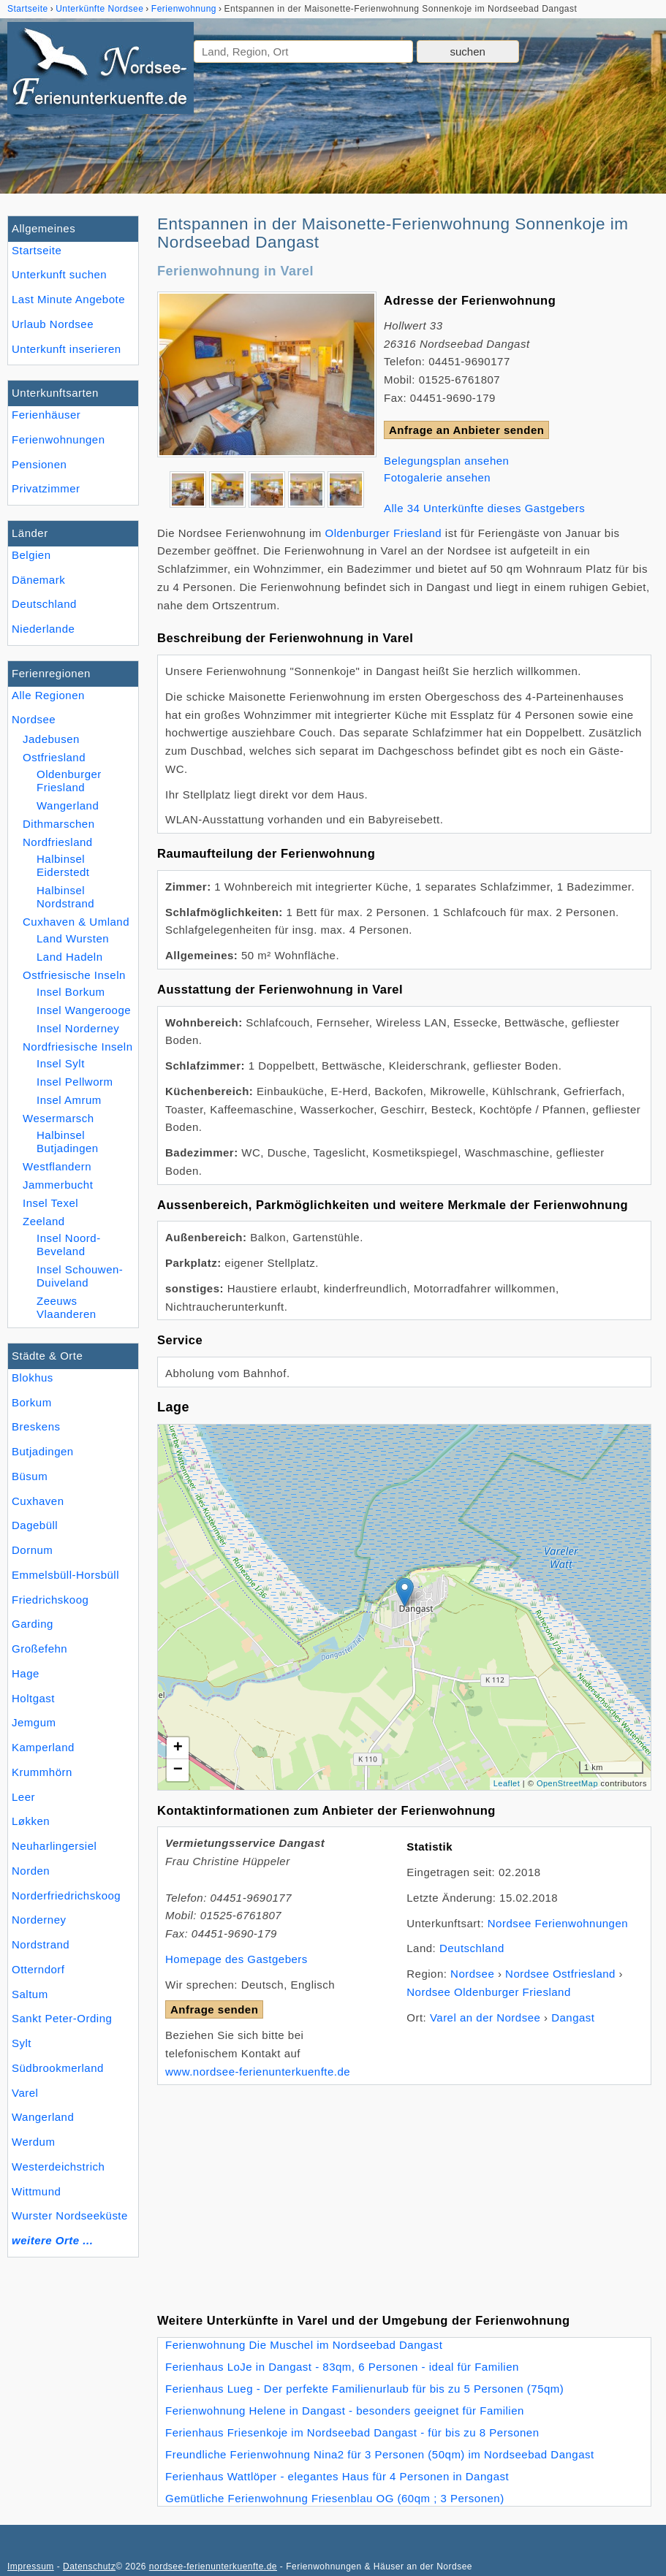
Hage (25, 1673)
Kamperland (43, 1747)
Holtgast (33, 1698)
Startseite (36, 250)
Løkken (31, 1821)
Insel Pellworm (75, 1081)
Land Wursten (73, 938)
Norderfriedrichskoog (66, 1895)
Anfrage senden (214, 2009)
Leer (23, 1797)
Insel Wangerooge (84, 1010)
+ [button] (178, 1748)
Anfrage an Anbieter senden (466, 430)
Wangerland (43, 2117)
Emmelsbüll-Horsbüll (65, 1575)
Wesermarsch (58, 1118)
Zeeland (44, 1221)
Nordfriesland (58, 842)
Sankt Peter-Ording (62, 2018)
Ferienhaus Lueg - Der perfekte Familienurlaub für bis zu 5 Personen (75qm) (364, 2388)
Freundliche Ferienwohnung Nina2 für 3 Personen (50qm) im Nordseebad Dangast (379, 2454)
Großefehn (39, 1648)
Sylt (21, 2043)
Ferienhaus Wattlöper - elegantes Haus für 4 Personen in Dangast (337, 2476)
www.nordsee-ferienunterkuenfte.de (257, 2071)
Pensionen (39, 464)
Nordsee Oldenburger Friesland (488, 1992)
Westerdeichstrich (58, 2166)
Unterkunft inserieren (66, 349)
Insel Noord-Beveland (69, 1244)
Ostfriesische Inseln (74, 975)
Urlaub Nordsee (53, 324)
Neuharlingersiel (54, 1846)
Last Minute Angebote (68, 299)
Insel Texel (50, 1203)
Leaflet (507, 1783)
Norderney (39, 1919)
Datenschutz (89, 2566)
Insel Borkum (71, 992)
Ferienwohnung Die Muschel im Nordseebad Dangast (303, 2345)
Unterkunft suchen (59, 274)
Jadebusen (51, 739)
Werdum (33, 2141)
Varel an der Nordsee (485, 2017)
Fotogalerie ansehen (437, 477)
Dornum (32, 1550)
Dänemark (38, 579)
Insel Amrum (69, 1100)
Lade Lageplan (402, 1607)
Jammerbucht (58, 1184)
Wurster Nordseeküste (70, 2215)
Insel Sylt (61, 1063)
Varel (25, 2093)
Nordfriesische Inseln (78, 1046)
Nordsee (34, 719)
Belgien (31, 555)
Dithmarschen (59, 824)
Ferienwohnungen (58, 439)
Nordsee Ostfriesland (560, 1973)
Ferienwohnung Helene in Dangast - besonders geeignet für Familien (344, 2410)
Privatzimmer (46, 488)
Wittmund (36, 2191)
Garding (32, 1623)
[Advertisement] (404, 2187)
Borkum (32, 1402)
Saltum (30, 1994)
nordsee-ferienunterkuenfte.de (213, 2566)
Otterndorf (38, 1969)
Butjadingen (43, 1451)
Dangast (572, 2017)
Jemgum (34, 1722)
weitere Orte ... (52, 2240)
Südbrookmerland (58, 2068)
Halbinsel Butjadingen (68, 1141)
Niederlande (43, 628)
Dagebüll (35, 1525)
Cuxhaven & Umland (76, 921)
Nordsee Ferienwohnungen (558, 1923)
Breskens (36, 1426)
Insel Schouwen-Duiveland (80, 1276)
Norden (31, 1870)
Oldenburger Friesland (69, 780)
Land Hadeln (70, 956)
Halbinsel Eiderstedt (63, 865)
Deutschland (44, 604)
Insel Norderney (78, 1028)
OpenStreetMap (567, 1783)
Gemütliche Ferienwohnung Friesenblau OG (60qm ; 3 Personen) (334, 2498)
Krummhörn (42, 1772)
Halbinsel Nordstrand (65, 897)
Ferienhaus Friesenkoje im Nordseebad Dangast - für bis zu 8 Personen (352, 2432)
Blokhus (32, 1377)
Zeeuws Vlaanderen (67, 1307)
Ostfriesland (54, 757)
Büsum (30, 1476)
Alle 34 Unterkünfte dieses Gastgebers (484, 508)
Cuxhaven (38, 1501)
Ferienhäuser (46, 414)
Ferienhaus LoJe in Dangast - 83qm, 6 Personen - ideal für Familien (342, 2366)
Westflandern (57, 1166)
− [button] (178, 1770)
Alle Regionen (48, 695)
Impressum (30, 2566)
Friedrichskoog (50, 1599)
